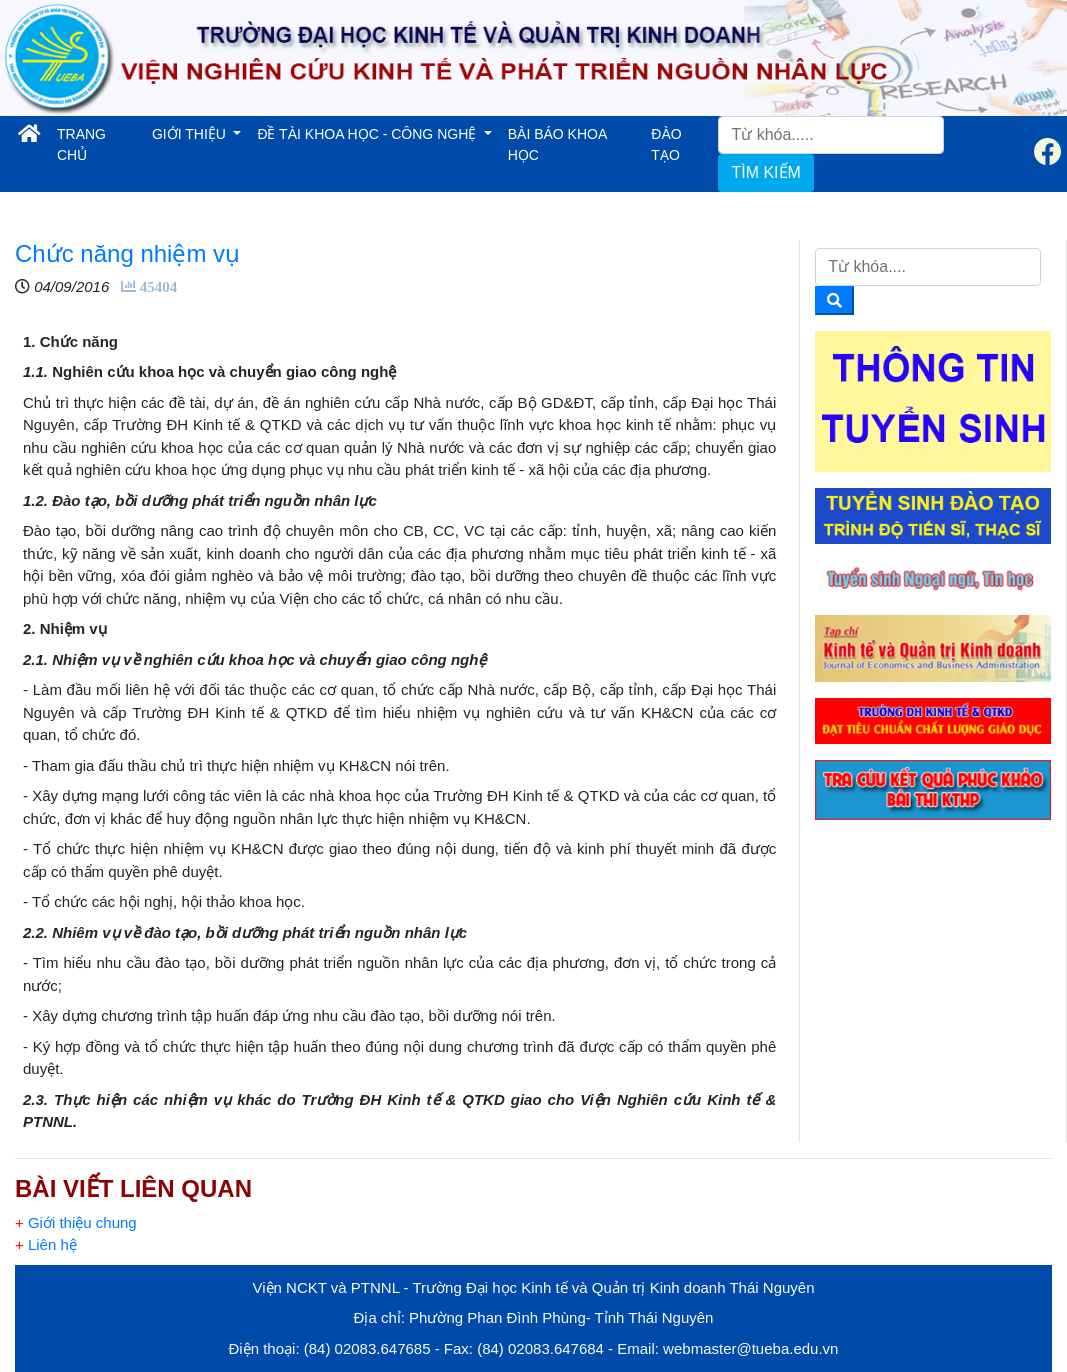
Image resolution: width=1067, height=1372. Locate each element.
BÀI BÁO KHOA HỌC (557, 144)
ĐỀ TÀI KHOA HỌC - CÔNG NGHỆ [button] (368, 134)
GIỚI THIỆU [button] (191, 134)
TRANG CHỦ (98, 144)
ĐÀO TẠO (666, 144)
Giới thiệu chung (76, 1222)
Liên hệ (46, 1244)
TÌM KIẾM (765, 172)
